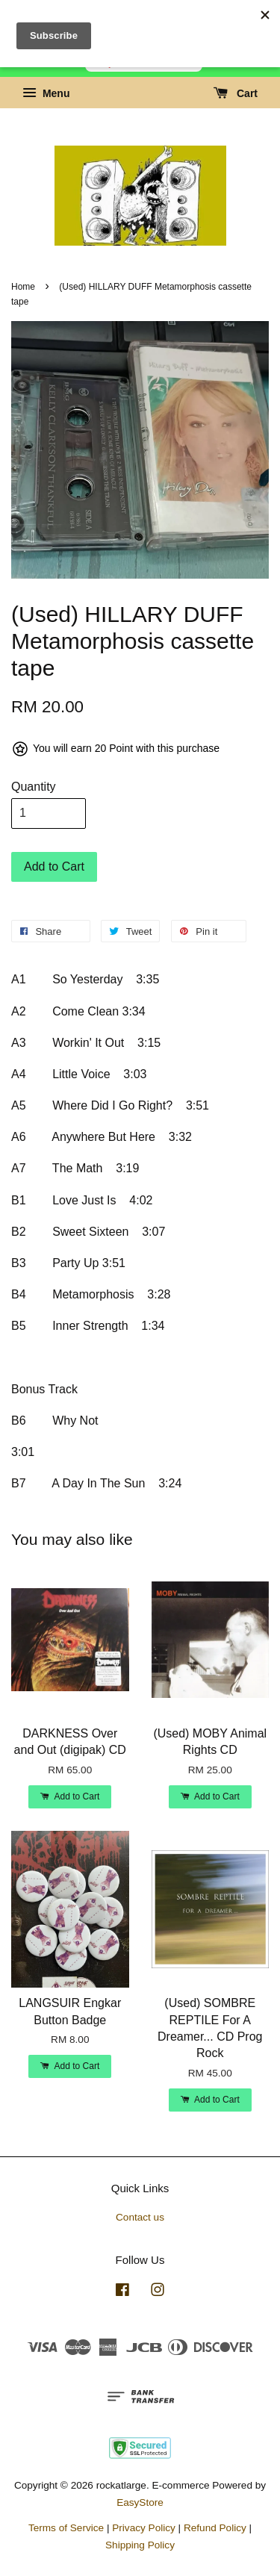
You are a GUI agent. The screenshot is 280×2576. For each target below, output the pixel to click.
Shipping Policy (140, 2545)
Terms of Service (66, 2527)
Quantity (33, 786)
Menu (45, 93)
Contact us (140, 2217)
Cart (236, 93)
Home (23, 286)
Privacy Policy (143, 2527)
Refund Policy (215, 2527)
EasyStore (140, 2502)
